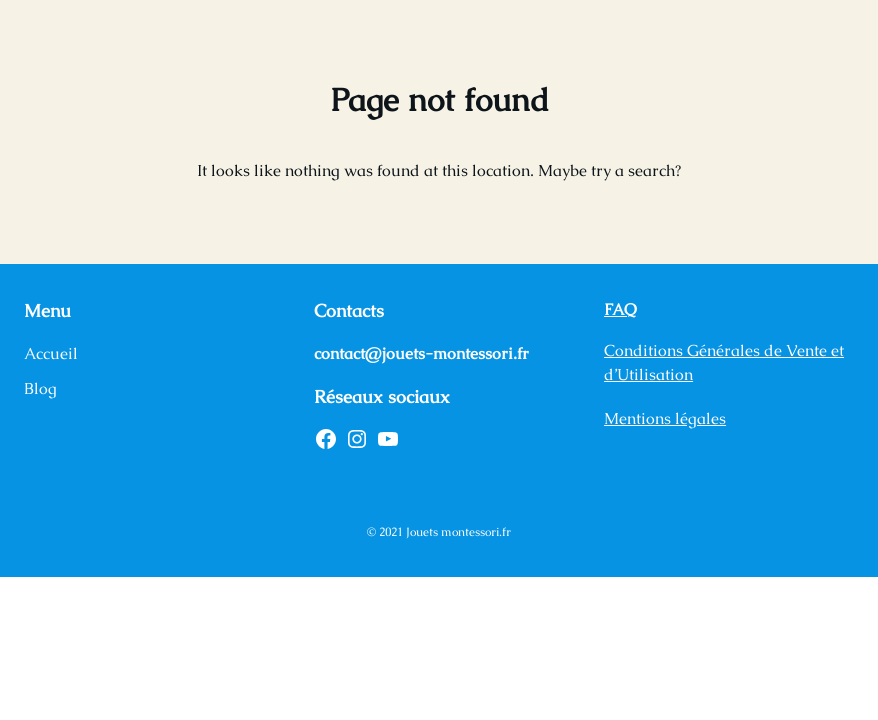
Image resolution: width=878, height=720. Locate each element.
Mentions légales (665, 418)
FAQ (620, 309)
